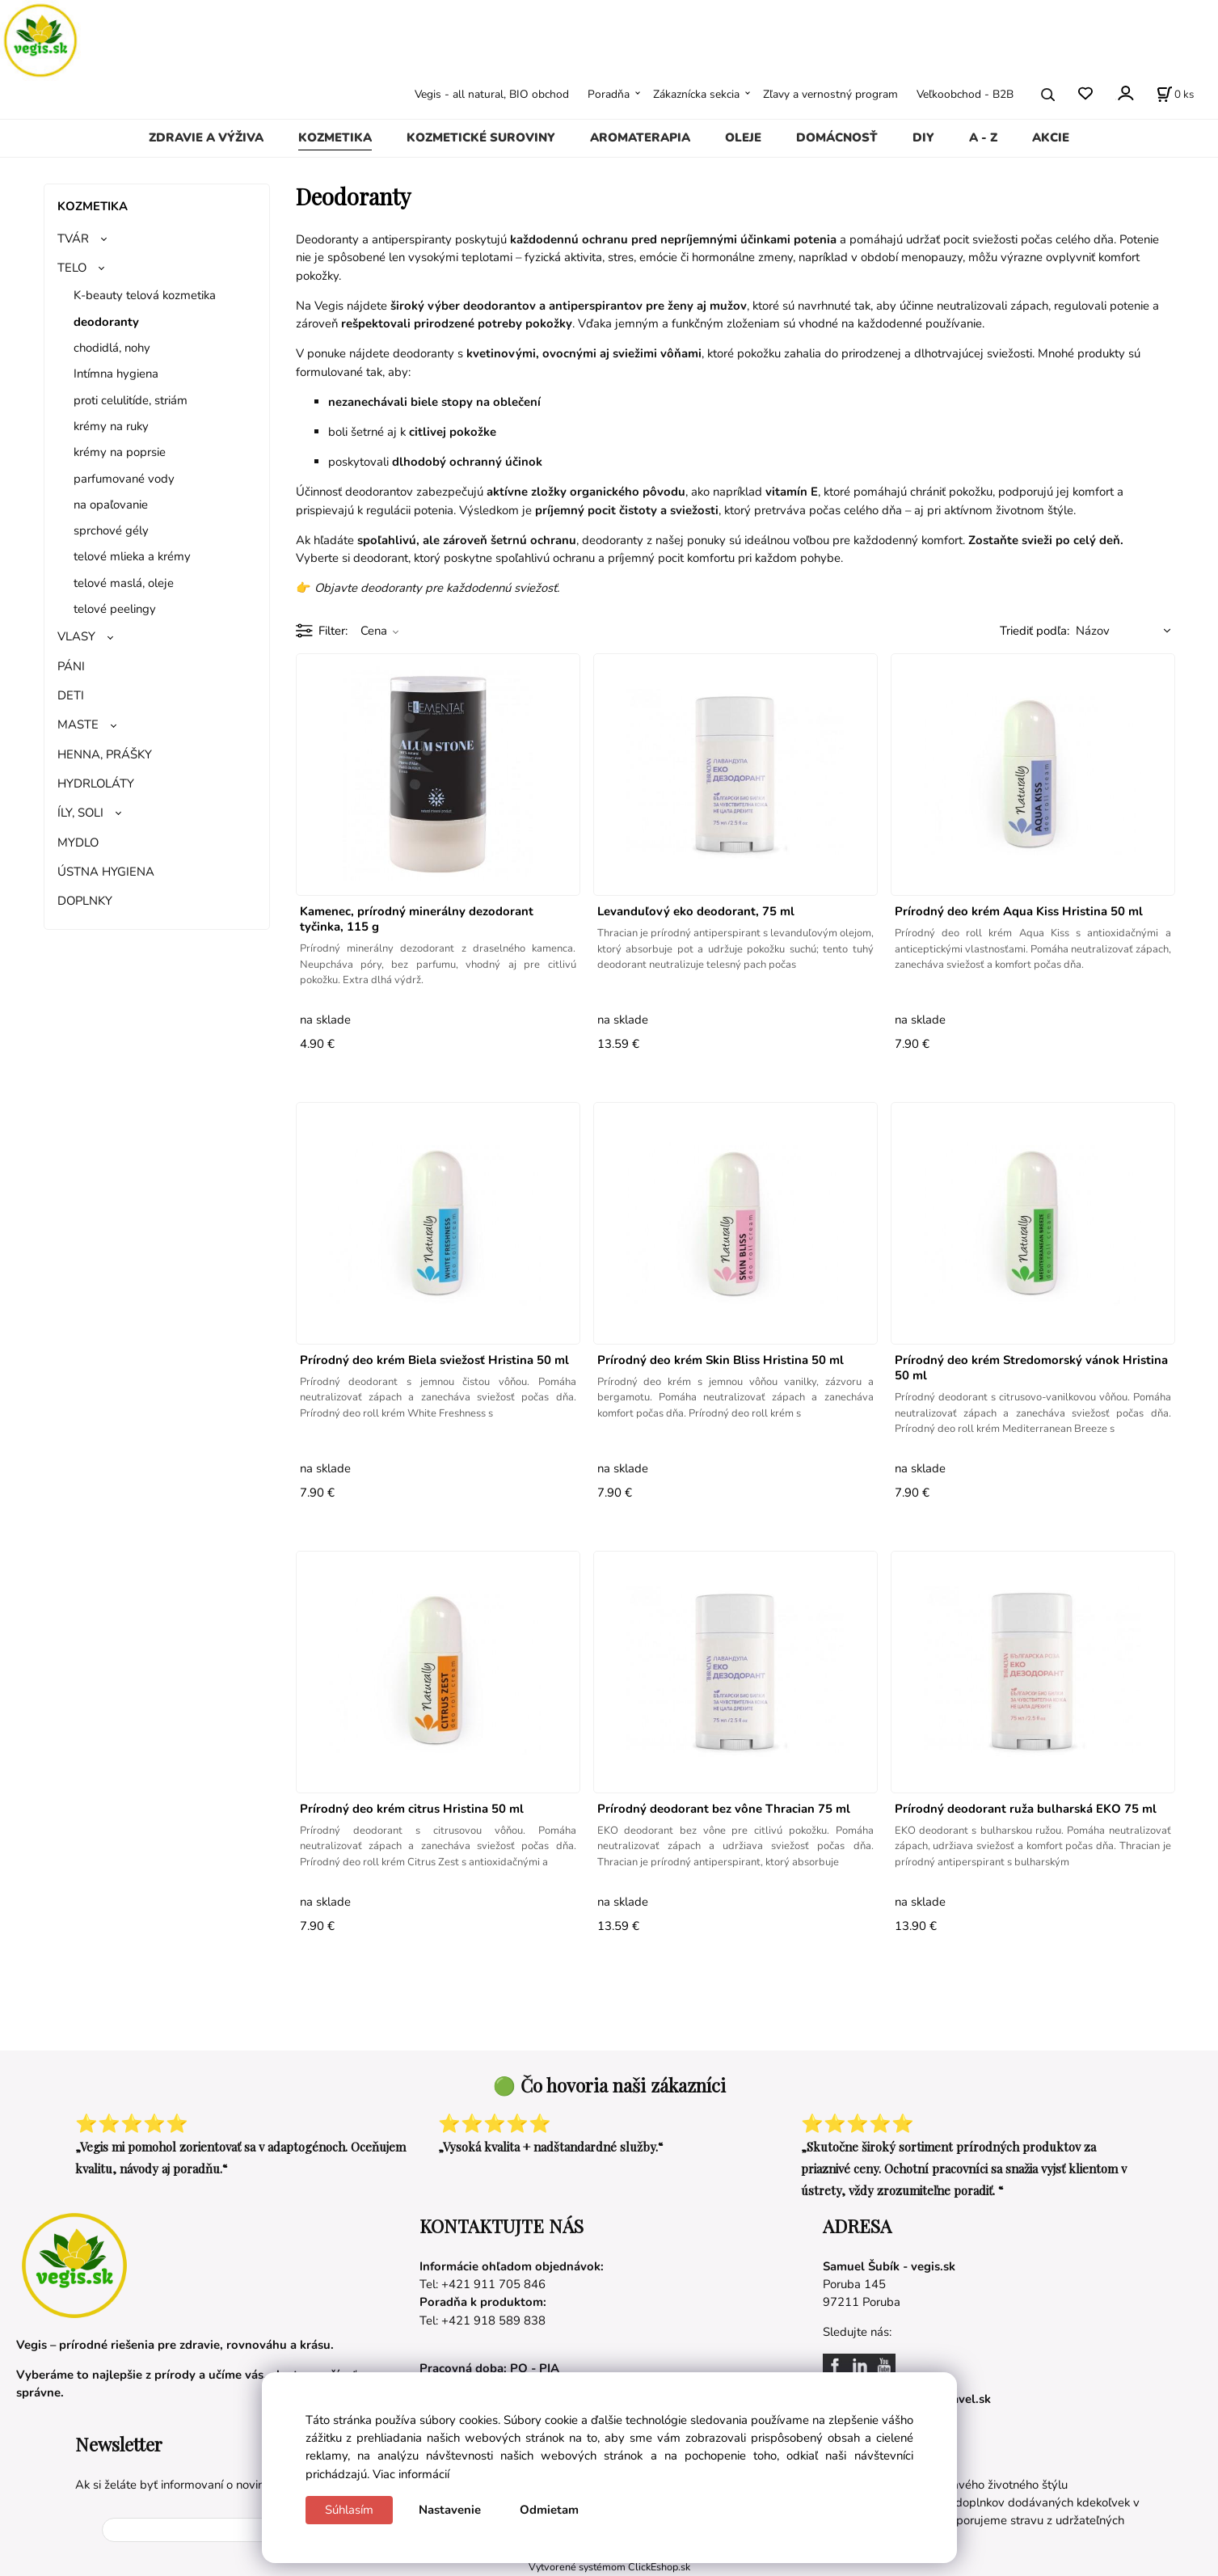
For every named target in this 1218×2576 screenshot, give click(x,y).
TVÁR (73, 238)
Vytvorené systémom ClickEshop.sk (609, 2567)
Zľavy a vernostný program (830, 94)
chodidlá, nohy (112, 348)
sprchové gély (111, 530)
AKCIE (1050, 137)
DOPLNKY (84, 901)
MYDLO (78, 842)
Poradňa (609, 94)
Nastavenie (450, 2510)
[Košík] (1175, 94)
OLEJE (743, 137)
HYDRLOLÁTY (95, 783)
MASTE (78, 724)
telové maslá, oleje (124, 583)
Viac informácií (411, 2474)
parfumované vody (124, 479)
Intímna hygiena (116, 373)
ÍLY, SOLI (80, 812)
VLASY (76, 636)
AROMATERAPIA (640, 137)
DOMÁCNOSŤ (837, 137)
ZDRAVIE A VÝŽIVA (206, 137)
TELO (71, 268)
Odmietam (549, 2510)
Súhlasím (349, 2510)
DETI (70, 695)
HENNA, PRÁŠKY (104, 754)
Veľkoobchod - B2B (965, 94)
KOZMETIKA (335, 137)
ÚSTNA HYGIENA (105, 872)
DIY (923, 137)
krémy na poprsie (120, 452)
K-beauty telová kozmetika (145, 295)
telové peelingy (115, 609)
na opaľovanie (111, 504)
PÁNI (71, 666)
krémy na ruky (111, 426)
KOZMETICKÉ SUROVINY (481, 137)
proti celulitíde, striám (131, 400)
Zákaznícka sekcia (696, 94)
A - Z (983, 137)
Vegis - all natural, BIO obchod (492, 94)
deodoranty (106, 322)
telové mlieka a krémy (132, 556)
